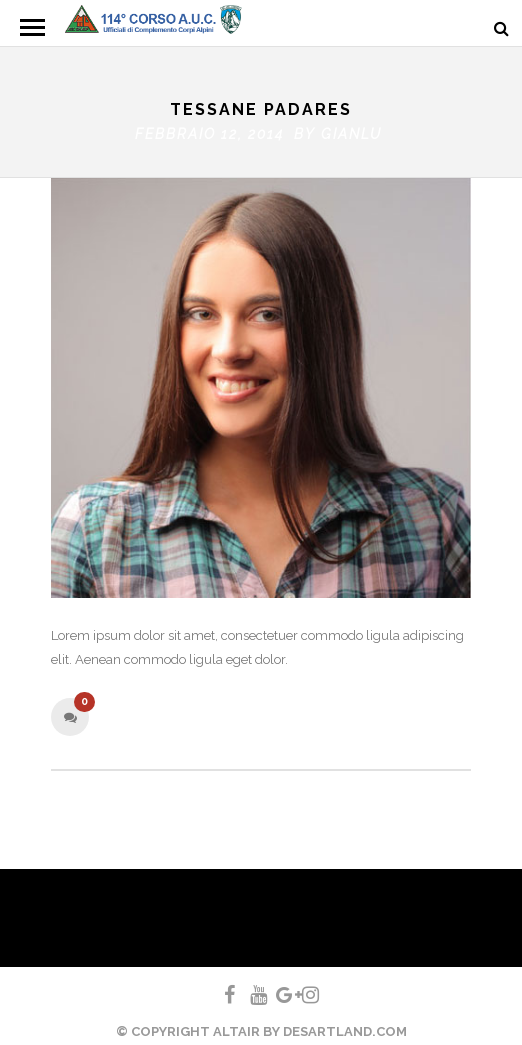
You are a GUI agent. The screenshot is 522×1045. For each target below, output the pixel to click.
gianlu (351, 129)
